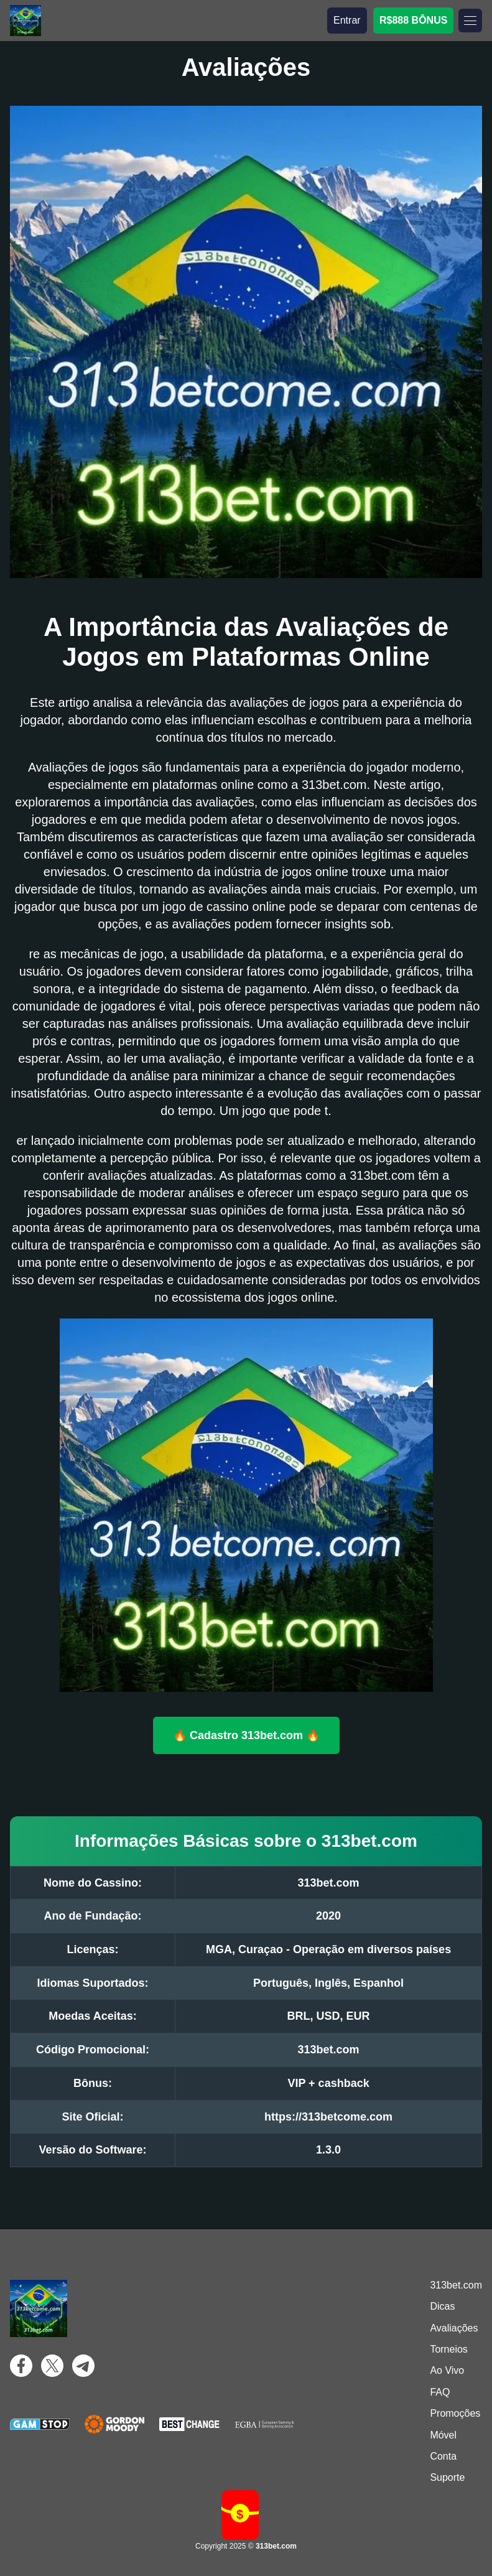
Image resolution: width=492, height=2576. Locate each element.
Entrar (347, 20)
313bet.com (456, 2285)
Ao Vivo (447, 2370)
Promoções (455, 2413)
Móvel (443, 2435)
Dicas (442, 2306)
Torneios (448, 2349)
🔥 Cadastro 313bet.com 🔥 (246, 1735)
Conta (443, 2456)
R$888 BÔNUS (413, 20)
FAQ (440, 2392)
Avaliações (454, 2328)
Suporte (447, 2477)
